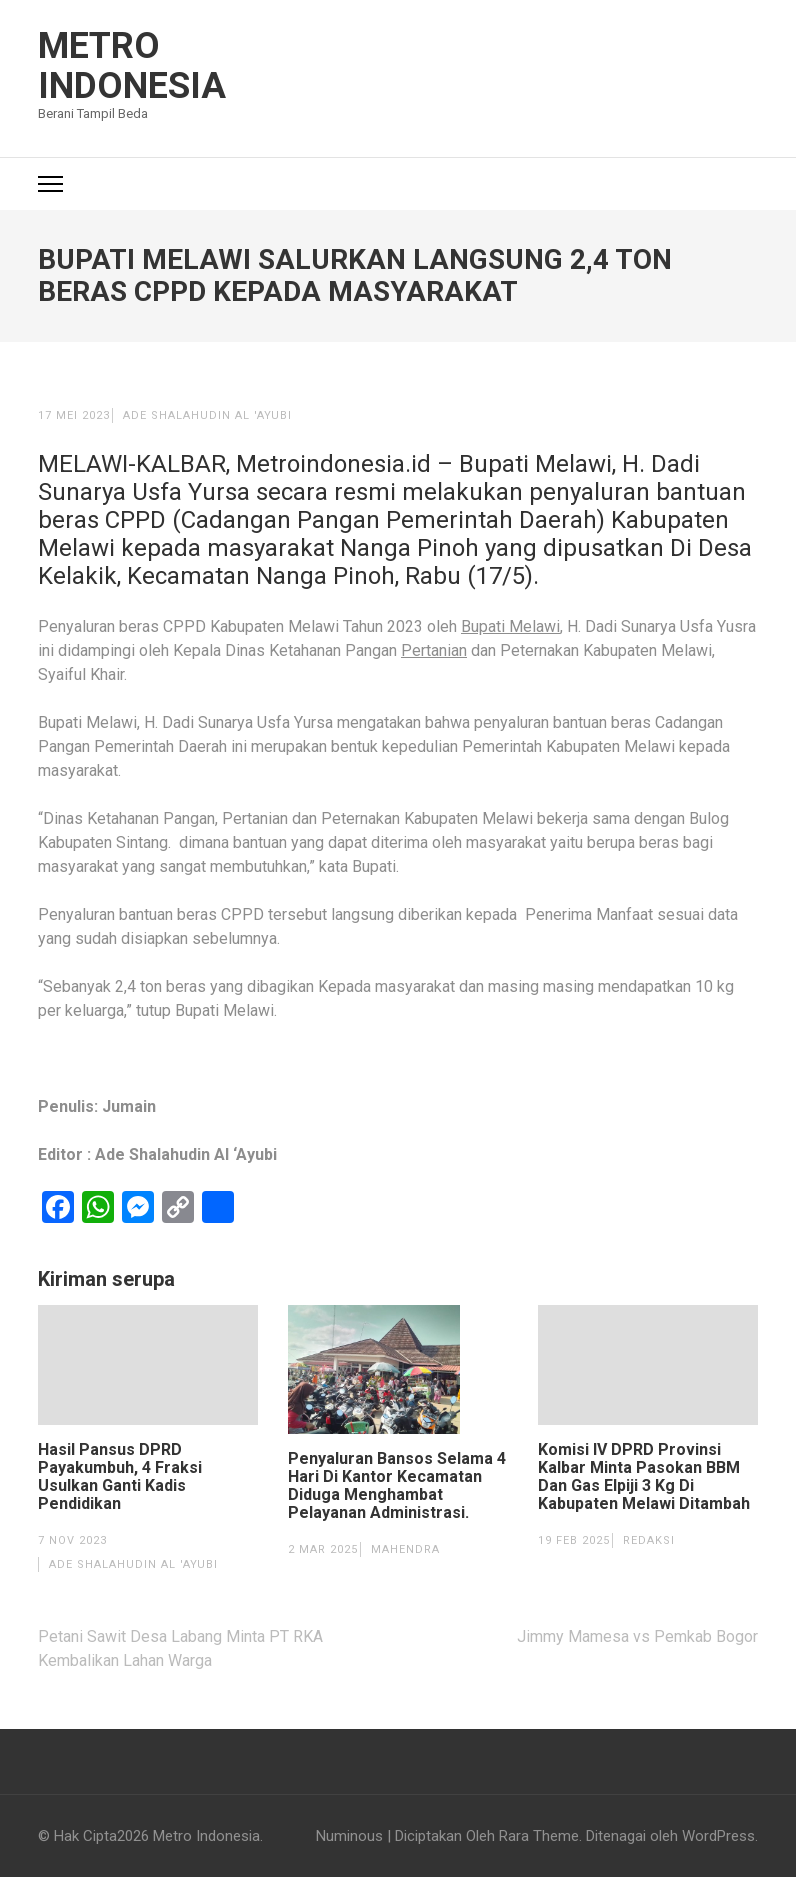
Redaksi (649, 1540)
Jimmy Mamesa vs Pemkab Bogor (637, 1636)
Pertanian (434, 650)
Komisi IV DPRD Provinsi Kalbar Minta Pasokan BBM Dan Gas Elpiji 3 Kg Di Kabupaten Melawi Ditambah (644, 1477)
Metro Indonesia (132, 66)
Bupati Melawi (510, 626)
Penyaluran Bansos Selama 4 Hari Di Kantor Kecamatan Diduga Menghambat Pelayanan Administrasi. (397, 1486)
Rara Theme (539, 1836)
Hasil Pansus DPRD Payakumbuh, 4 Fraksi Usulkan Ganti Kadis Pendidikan (120, 1477)
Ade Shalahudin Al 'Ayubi (207, 415)
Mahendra (405, 1549)
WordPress (718, 1836)
